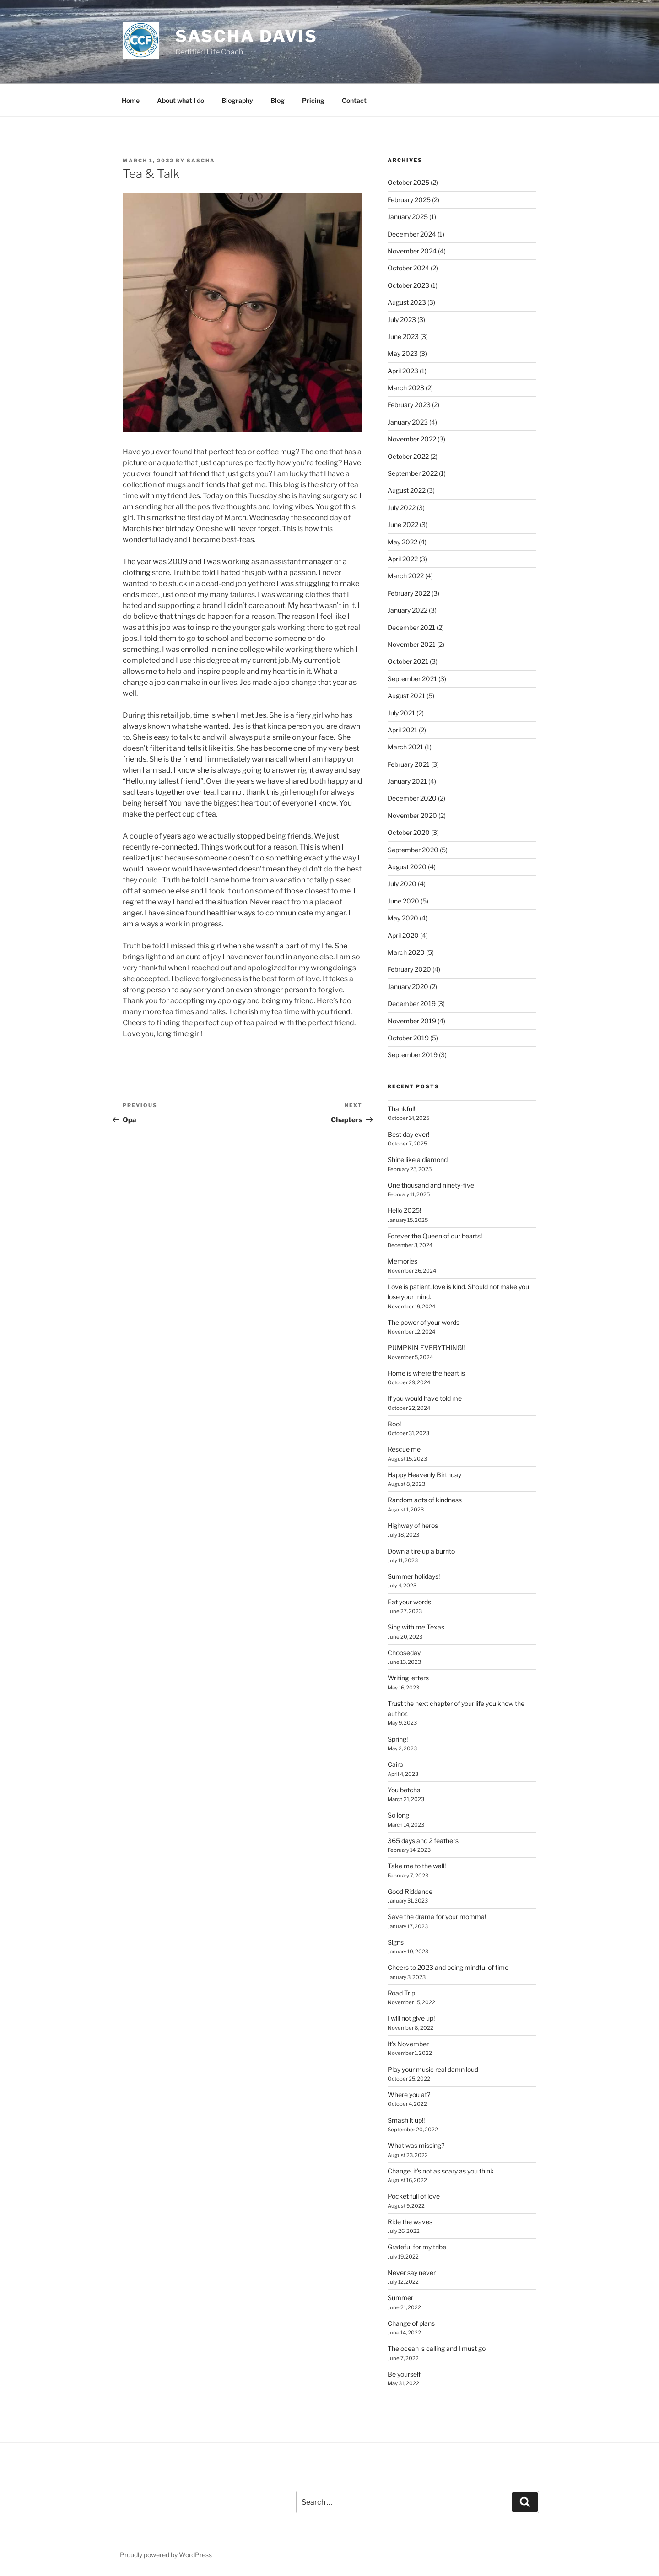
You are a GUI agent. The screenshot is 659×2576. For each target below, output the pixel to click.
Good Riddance (410, 1891)
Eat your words (409, 1602)
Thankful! (401, 1109)
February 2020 (409, 969)
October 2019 (408, 1038)
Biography (237, 100)
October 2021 (408, 661)
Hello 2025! (404, 1210)
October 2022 (408, 456)
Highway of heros (413, 1525)
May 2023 (403, 353)
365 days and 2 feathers (423, 1841)
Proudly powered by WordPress (166, 2555)
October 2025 (408, 182)
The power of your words (423, 1322)
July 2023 (402, 319)
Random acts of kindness (425, 1500)
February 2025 (409, 200)
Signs (396, 1942)
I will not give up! (411, 2018)
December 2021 (411, 627)
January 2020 (408, 986)
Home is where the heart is (426, 1373)
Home (131, 100)
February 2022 (409, 593)
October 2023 (408, 285)
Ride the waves (410, 2222)
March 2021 (405, 747)
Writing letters (408, 1678)
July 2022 (402, 507)
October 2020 (409, 832)
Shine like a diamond (418, 1159)
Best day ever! (408, 1134)
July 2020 (402, 883)
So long (398, 1815)
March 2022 (406, 576)
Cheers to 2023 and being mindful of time (448, 1967)
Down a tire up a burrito (421, 1551)
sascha (201, 160)
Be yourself (404, 2374)
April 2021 (402, 730)
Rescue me (404, 1449)
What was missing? (416, 2145)
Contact (354, 100)
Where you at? (409, 2094)
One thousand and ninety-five (431, 1185)
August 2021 (406, 695)
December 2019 (412, 1003)
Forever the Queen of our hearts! (435, 1236)
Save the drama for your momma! (437, 1916)
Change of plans (411, 2323)
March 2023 (406, 388)
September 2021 (412, 679)
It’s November (408, 2044)
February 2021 (409, 764)
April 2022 (403, 559)
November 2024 (412, 251)
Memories (402, 1261)
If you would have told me (425, 1398)
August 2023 (407, 302)
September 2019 (413, 1055)
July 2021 (401, 713)
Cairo (395, 1764)
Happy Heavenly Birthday (424, 1475)
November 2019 (412, 1021)
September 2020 (413, 850)
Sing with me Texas (416, 1627)
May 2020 (403, 918)
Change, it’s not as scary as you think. (441, 2171)
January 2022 (407, 610)
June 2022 (403, 524)
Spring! (398, 1739)
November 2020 (412, 815)
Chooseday (404, 1652)
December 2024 (412, 234)
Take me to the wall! (417, 1866)
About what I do (180, 100)
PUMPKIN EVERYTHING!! (426, 1347)
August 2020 (407, 867)
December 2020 (412, 798)
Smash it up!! (406, 2120)
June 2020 (403, 901)
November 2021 (412, 644)
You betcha (404, 1790)
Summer (400, 2298)
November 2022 (412, 439)
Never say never (412, 2272)
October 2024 (408, 268)
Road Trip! (402, 1993)
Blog (277, 100)
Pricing (313, 100)
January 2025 (408, 216)
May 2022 (402, 542)
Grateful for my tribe (417, 2247)
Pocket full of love (414, 2196)
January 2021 (407, 781)
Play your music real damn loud (433, 2069)
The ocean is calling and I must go (437, 2348)
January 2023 (408, 422)
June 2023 (403, 336)
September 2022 (413, 473)
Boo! (394, 1424)
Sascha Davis (246, 36)
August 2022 (407, 490)
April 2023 (403, 371)
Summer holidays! (414, 1576)
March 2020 (406, 952)
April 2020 (403, 935)
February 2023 (409, 405)
